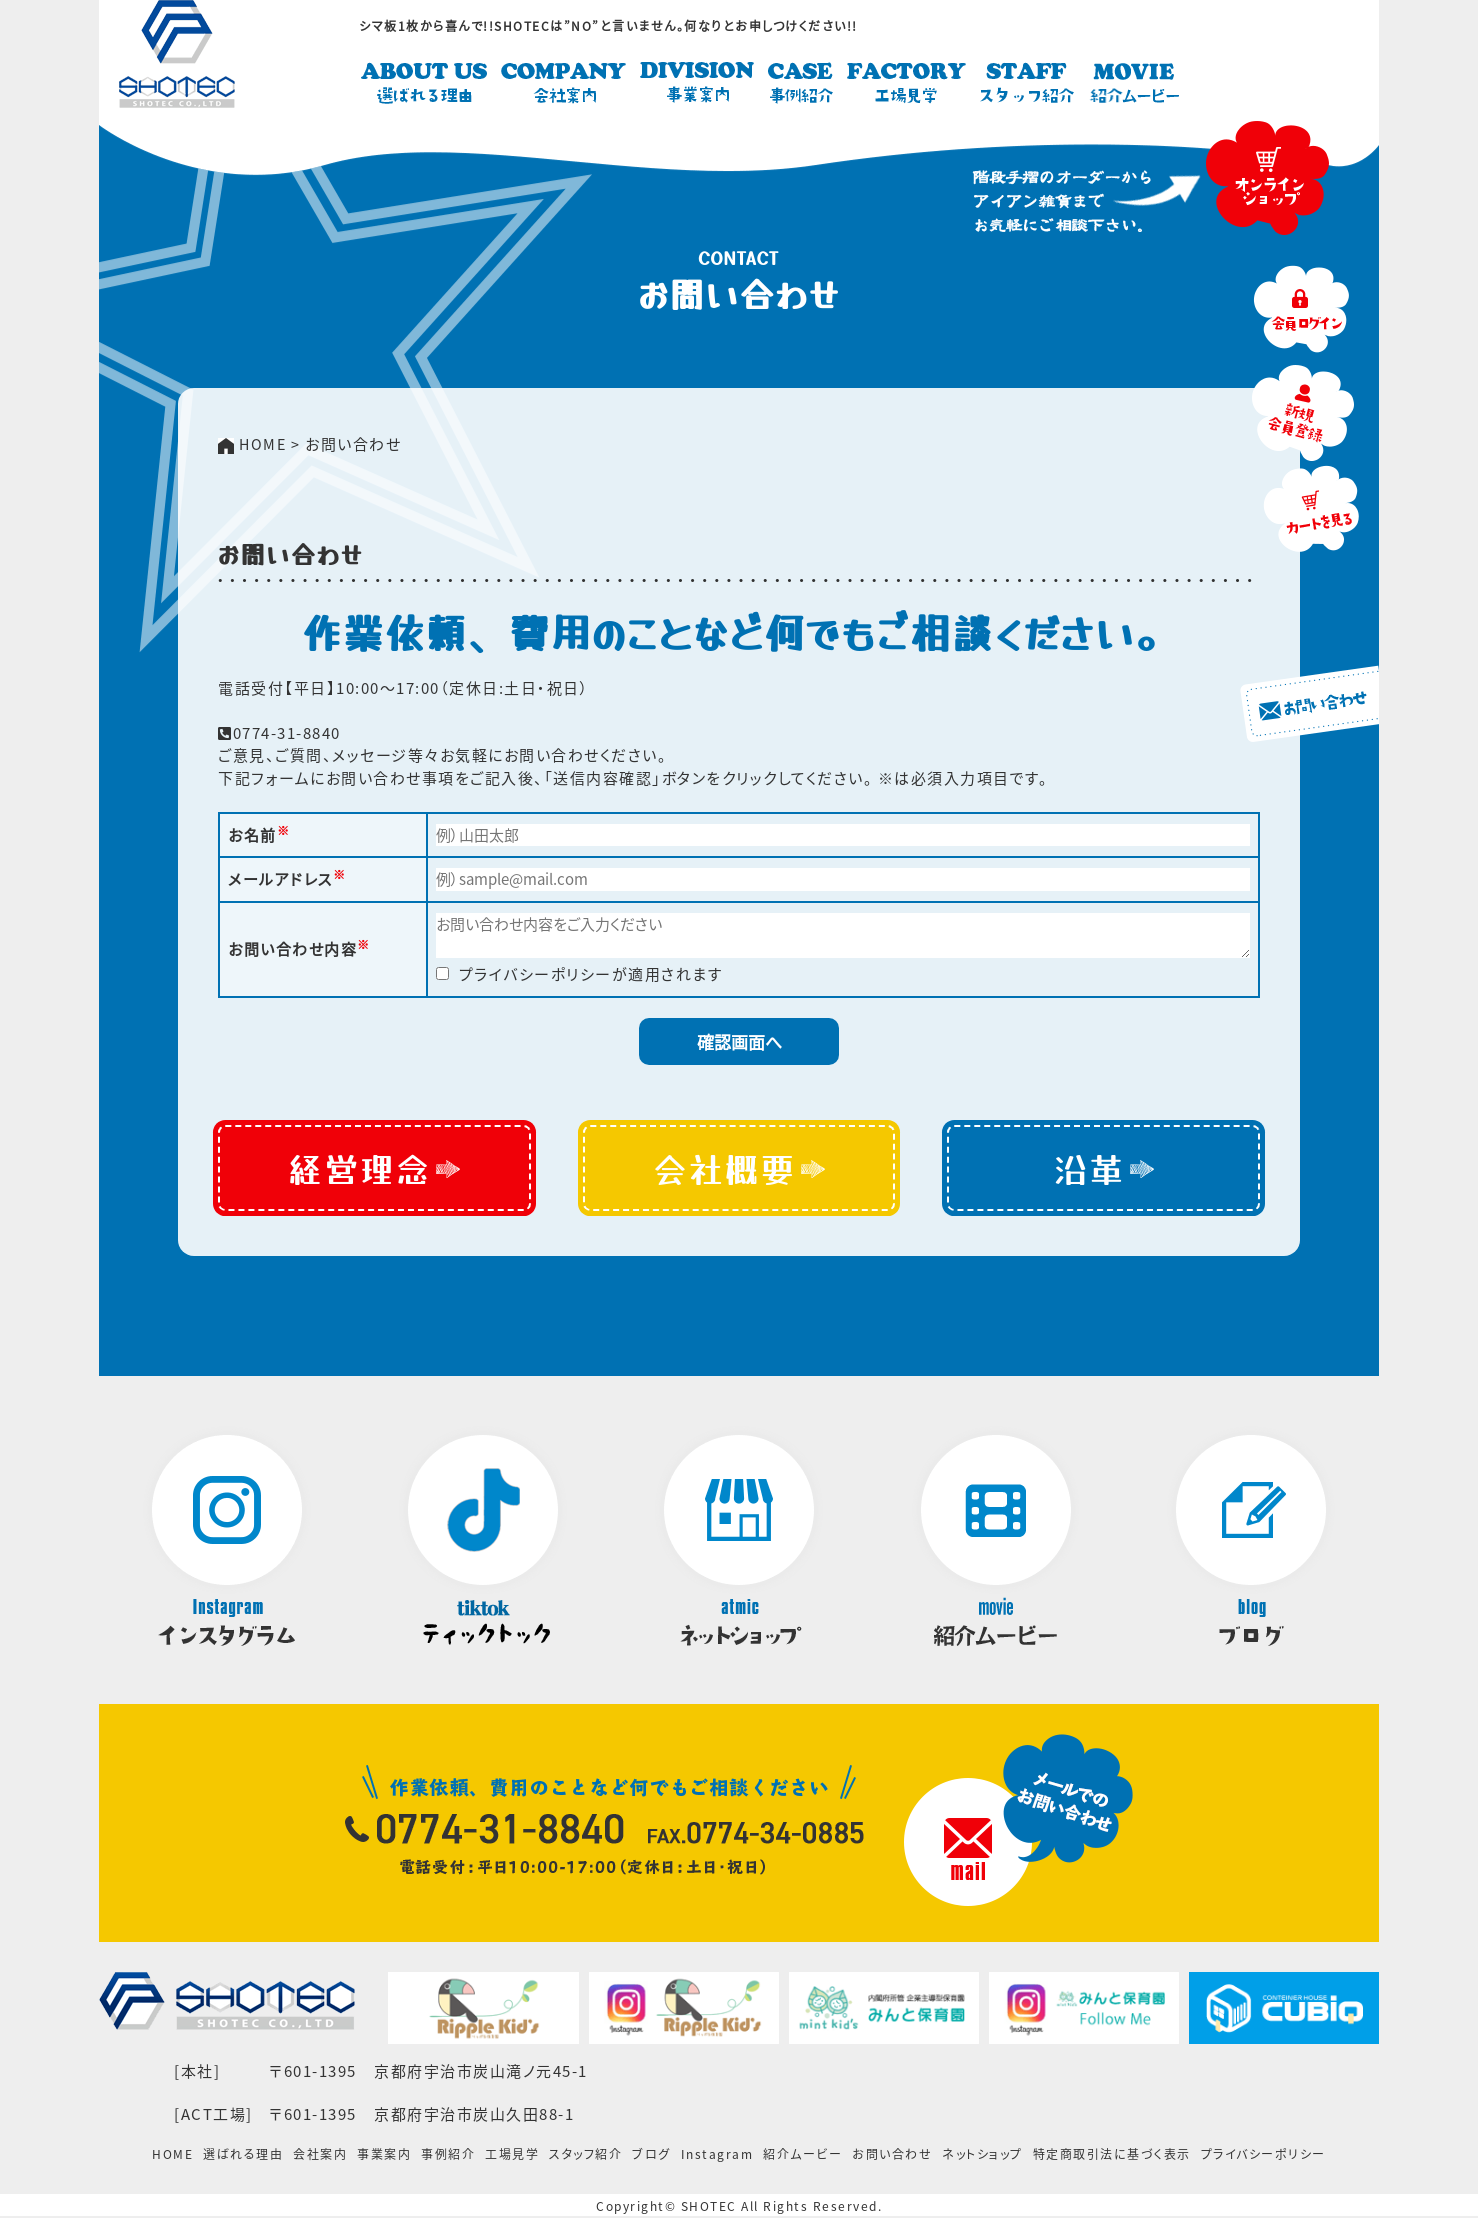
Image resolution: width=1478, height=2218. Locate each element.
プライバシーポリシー (1263, 2157)
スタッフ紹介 (585, 2157)
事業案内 (384, 2157)
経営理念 (374, 1169)
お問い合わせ (892, 2157)
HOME (172, 2157)
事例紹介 (448, 2157)
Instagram (717, 2157)
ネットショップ (982, 2157)
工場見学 (512, 2157)
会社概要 (738, 1169)
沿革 (1104, 1169)
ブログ (651, 2157)
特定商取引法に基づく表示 (1112, 2157)
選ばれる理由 (243, 2157)
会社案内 (320, 2157)
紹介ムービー (802, 2157)
